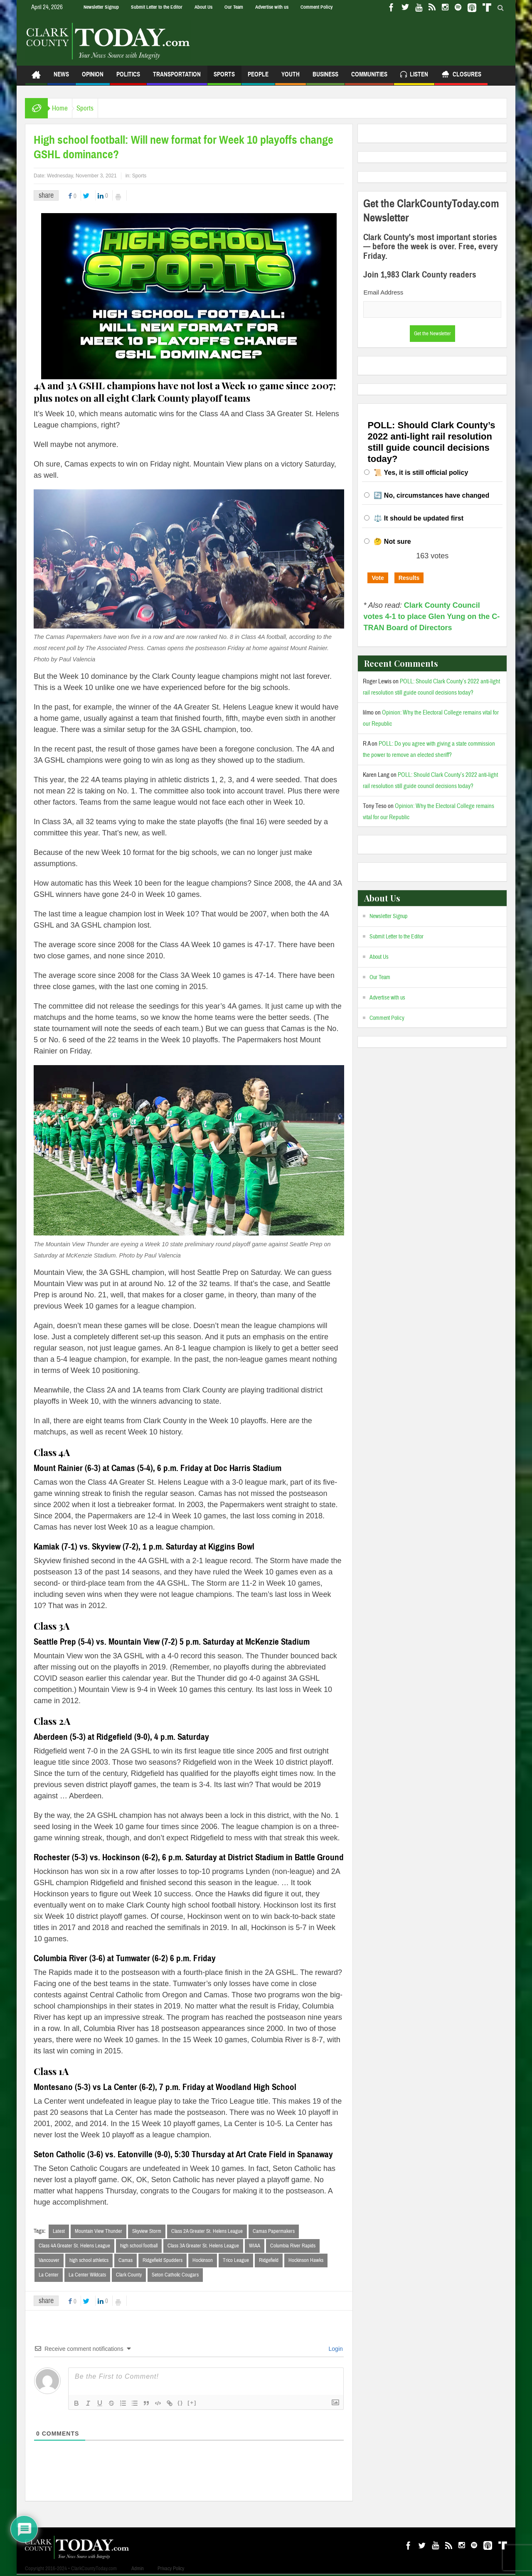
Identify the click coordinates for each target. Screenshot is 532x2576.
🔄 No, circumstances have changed (431, 495)
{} (180, 2404)
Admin (137, 2570)
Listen (414, 75)
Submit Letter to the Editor (156, 7)
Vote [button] (378, 578)
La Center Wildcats (87, 2276)
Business (325, 78)
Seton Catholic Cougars (175, 2276)
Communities (369, 78)
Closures (461, 75)
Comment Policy (316, 7)
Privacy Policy (171, 2570)
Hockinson (202, 2261)
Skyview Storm (146, 2231)
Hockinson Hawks (305, 2261)
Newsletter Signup (101, 7)
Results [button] (409, 578)
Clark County (129, 2276)
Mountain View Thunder (98, 2231)
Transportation (177, 78)
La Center (49, 2276)
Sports (224, 78)
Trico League (236, 2261)
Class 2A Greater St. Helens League (207, 2231)
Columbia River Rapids (292, 2246)
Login (335, 2350)
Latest (59, 2231)
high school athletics (88, 2261)
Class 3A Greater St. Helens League (203, 2246)
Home (64, 108)
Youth (290, 78)
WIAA (254, 2246)
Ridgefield (268, 2261)
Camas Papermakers (274, 2231)
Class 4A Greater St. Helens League (74, 2246)
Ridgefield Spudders (162, 2261)
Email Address (383, 292)
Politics (128, 78)
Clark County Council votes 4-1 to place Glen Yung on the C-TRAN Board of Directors (431, 616)
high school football (139, 2246)
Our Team (233, 7)
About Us (203, 7)
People (258, 78)
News (61, 78)
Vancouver (49, 2261)
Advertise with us (271, 7)
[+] (192, 2404)
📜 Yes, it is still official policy (421, 472)
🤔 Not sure (392, 541)
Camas (125, 2261)
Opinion (93, 78)
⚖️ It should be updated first (418, 518)
